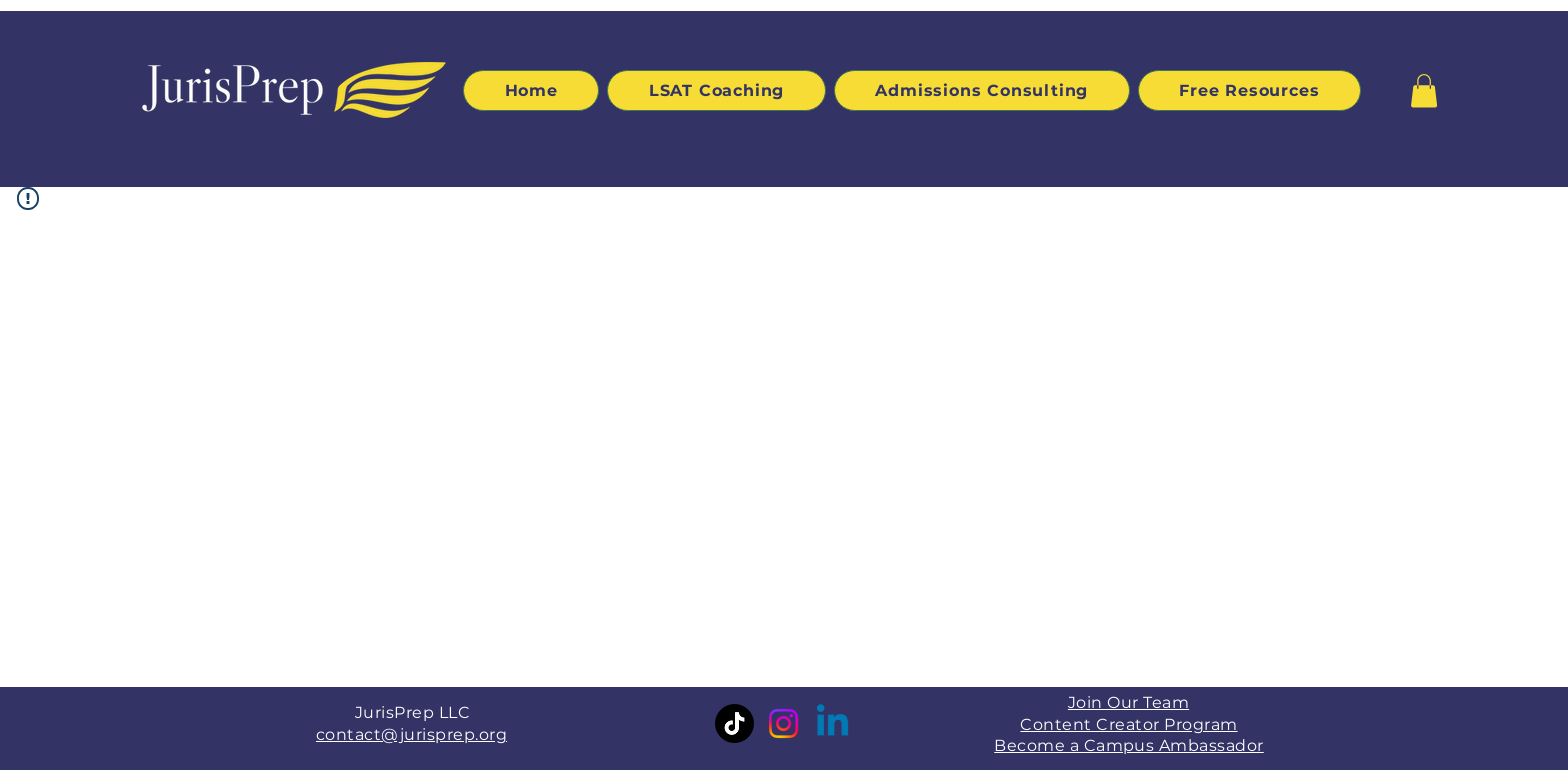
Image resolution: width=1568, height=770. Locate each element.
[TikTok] (734, 723)
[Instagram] (783, 723)
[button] (1424, 90)
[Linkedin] (832, 723)
